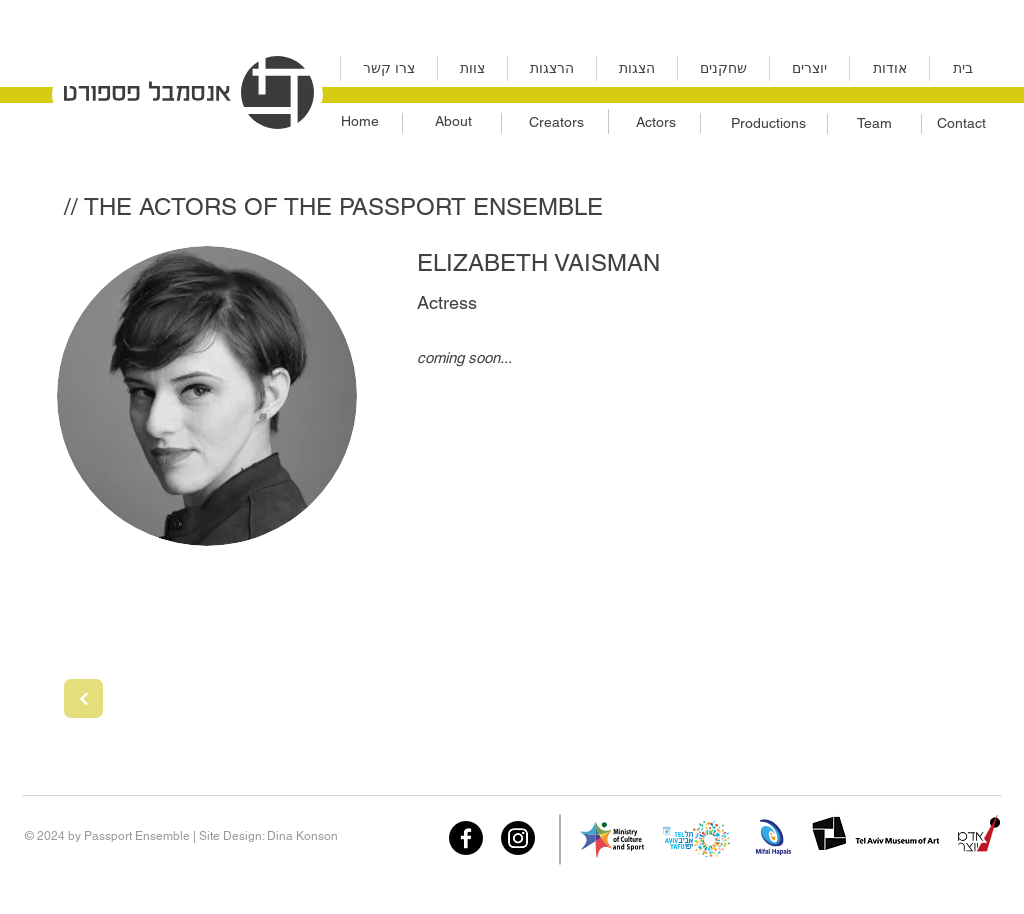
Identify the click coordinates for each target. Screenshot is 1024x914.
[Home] (359, 122)
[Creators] (556, 123)
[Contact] (961, 124)
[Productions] (768, 124)
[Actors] (655, 123)
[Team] (874, 124)
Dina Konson (302, 836)
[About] (453, 122)
